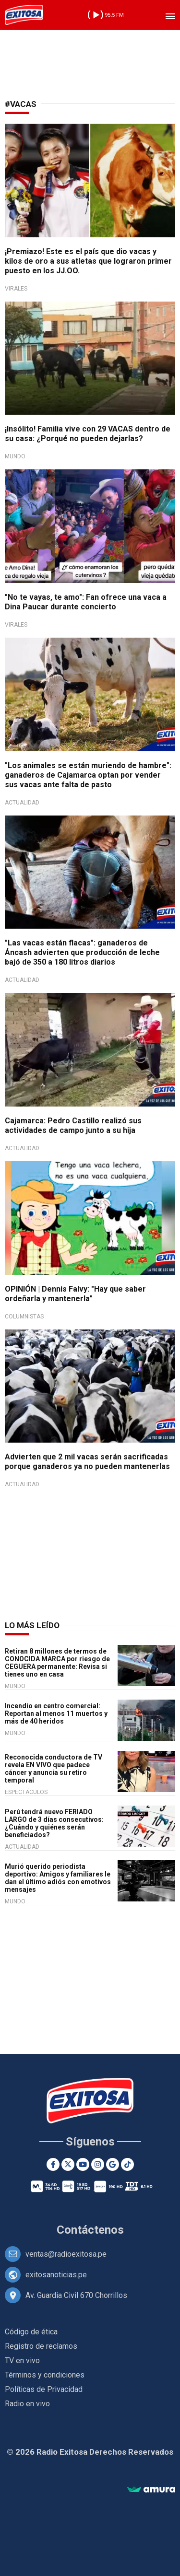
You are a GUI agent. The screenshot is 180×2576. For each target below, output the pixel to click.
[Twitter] (67, 2164)
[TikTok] (127, 2164)
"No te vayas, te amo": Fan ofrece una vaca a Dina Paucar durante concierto (86, 602)
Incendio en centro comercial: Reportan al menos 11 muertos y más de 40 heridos (56, 1713)
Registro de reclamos (41, 2346)
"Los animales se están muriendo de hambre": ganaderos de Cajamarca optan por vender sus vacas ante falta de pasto (88, 775)
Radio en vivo (27, 2403)
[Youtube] (82, 2164)
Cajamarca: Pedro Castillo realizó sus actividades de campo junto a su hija (73, 1125)
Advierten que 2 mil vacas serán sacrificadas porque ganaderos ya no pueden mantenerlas (87, 1461)
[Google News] (112, 2164)
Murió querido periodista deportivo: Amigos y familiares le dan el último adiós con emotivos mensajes (58, 1878)
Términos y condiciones (44, 2374)
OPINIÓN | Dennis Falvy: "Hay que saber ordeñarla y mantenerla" (75, 1293)
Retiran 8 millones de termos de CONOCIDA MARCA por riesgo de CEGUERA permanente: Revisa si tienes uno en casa (57, 1662)
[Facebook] (53, 2164)
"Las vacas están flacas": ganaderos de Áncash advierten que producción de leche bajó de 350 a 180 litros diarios (82, 952)
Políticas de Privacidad (44, 2389)
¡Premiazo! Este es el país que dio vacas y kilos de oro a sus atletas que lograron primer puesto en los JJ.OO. (88, 261)
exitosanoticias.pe (56, 2274)
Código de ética (31, 2331)
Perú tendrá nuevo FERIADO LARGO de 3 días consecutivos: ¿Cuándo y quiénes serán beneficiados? (54, 1823)
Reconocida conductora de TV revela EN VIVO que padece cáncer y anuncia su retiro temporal (53, 1768)
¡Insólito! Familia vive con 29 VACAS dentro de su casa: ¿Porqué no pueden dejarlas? (87, 433)
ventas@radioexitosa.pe (66, 2254)
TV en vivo (22, 2360)
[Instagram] (97, 2164)
